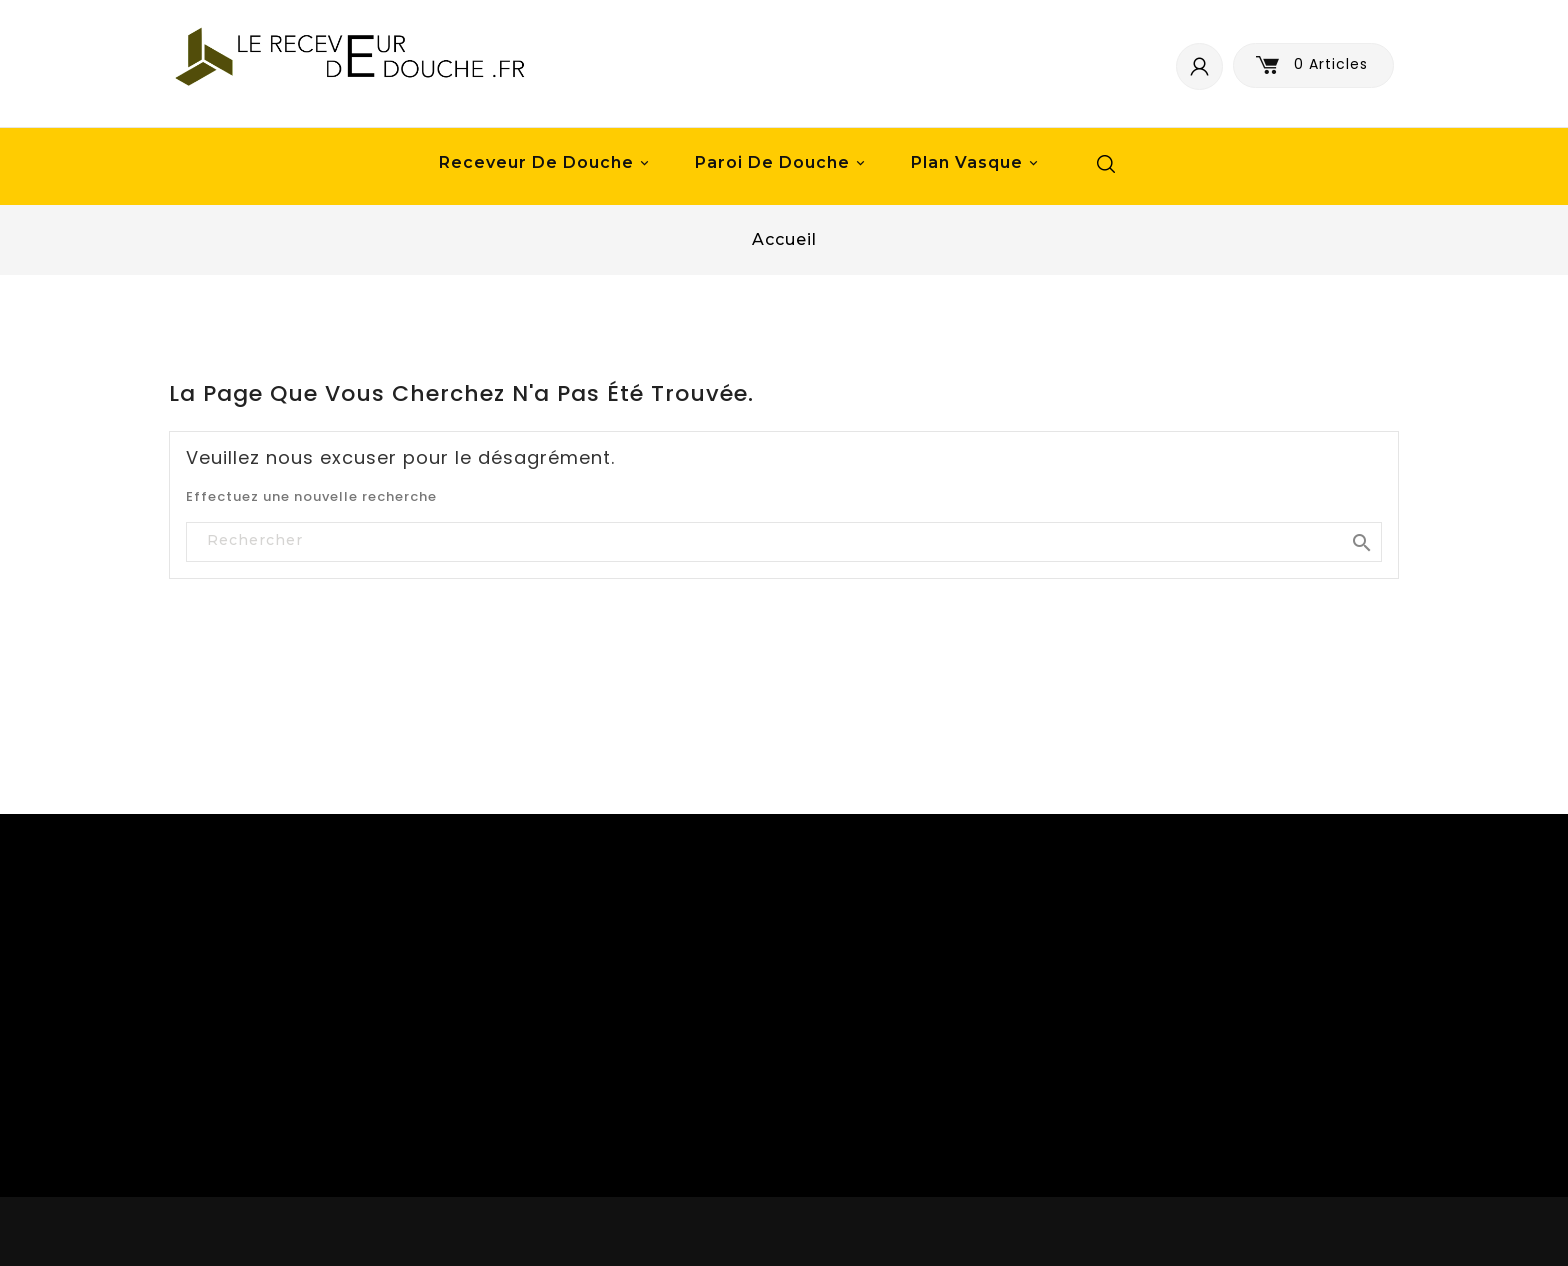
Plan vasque (977, 163)
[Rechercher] (784, 541)
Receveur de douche (547, 163)
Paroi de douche (783, 163)
